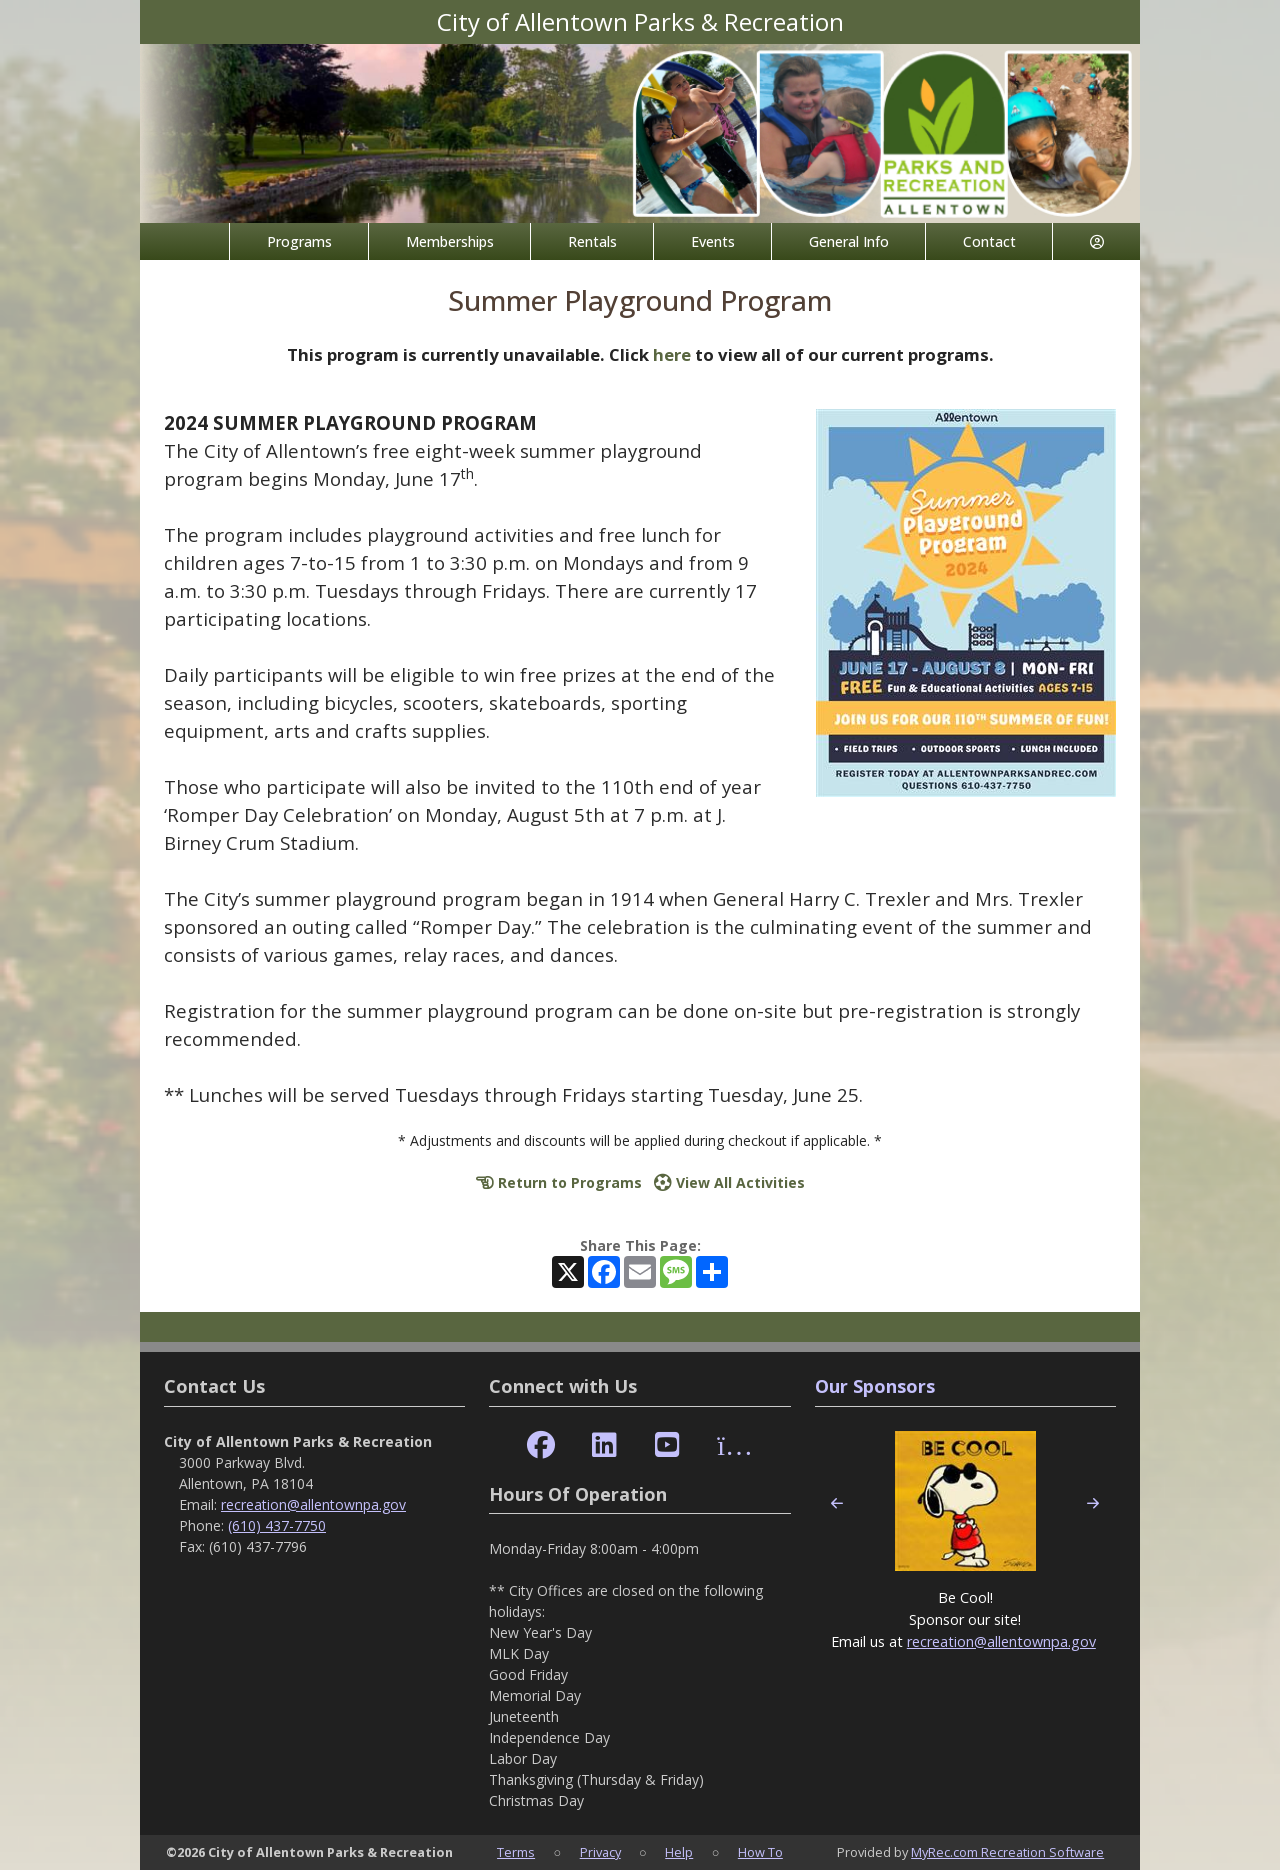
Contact (989, 241)
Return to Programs (559, 1182)
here (672, 354)
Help (679, 1852)
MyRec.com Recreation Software (1007, 1852)
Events (713, 241)
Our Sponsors (875, 1386)
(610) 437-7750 (277, 1525)
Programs (299, 241)
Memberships (450, 241)
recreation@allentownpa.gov (313, 1504)
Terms (516, 1852)
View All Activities (729, 1182)
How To (760, 1852)
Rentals (592, 241)
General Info (849, 241)
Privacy (600, 1852)
